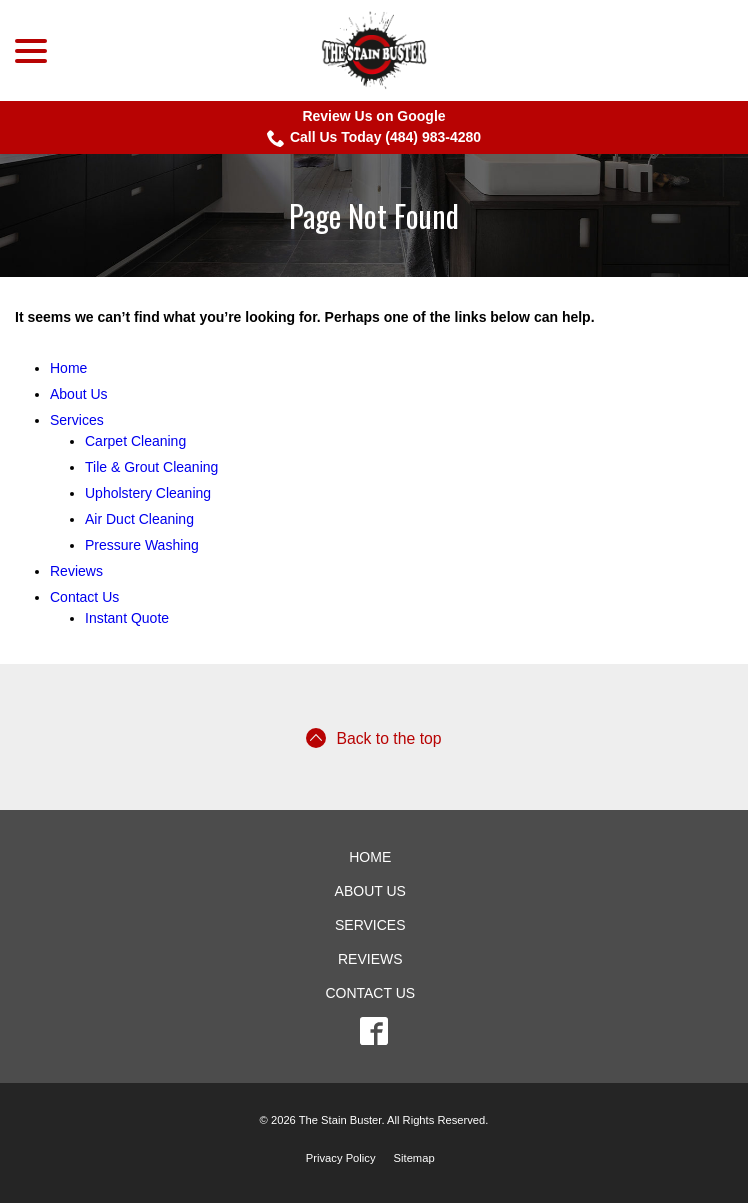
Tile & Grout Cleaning (151, 467)
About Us (79, 394)
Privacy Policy (341, 1158)
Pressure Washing (142, 545)
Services (77, 420)
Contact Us (84, 597)
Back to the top (373, 738)
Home (68, 368)
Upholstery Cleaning (148, 493)
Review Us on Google (373, 116)
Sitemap (414, 1158)
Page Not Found (374, 215)
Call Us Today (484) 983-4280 (374, 138)
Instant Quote (127, 618)
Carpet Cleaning (135, 441)
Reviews (76, 571)
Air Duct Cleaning (139, 519)
